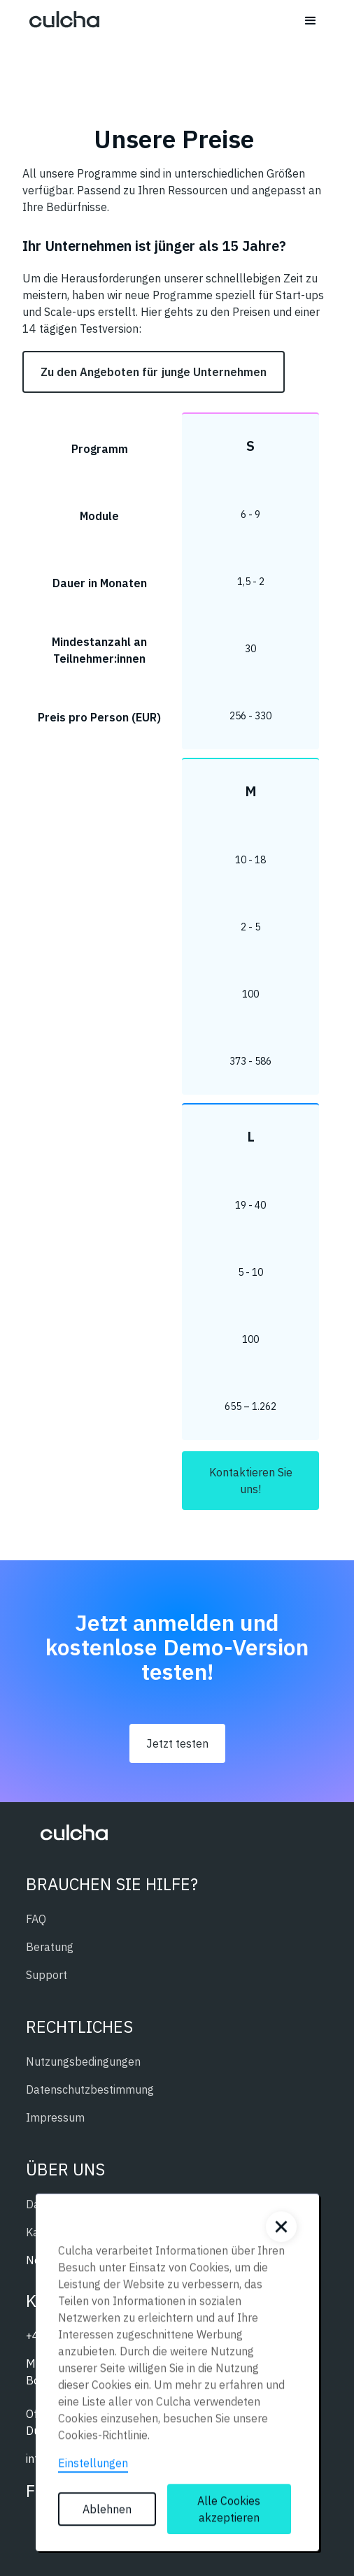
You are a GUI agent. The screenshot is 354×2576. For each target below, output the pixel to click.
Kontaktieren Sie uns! (250, 1480)
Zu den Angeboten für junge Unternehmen (154, 372)
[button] (311, 21)
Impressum (55, 2117)
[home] (60, 21)
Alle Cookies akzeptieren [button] (228, 2513)
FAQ (36, 1919)
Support (46, 1975)
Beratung (49, 1947)
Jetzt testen (177, 1743)
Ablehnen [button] (107, 2513)
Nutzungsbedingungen (83, 2061)
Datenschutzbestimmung (90, 2089)
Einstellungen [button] (93, 2467)
